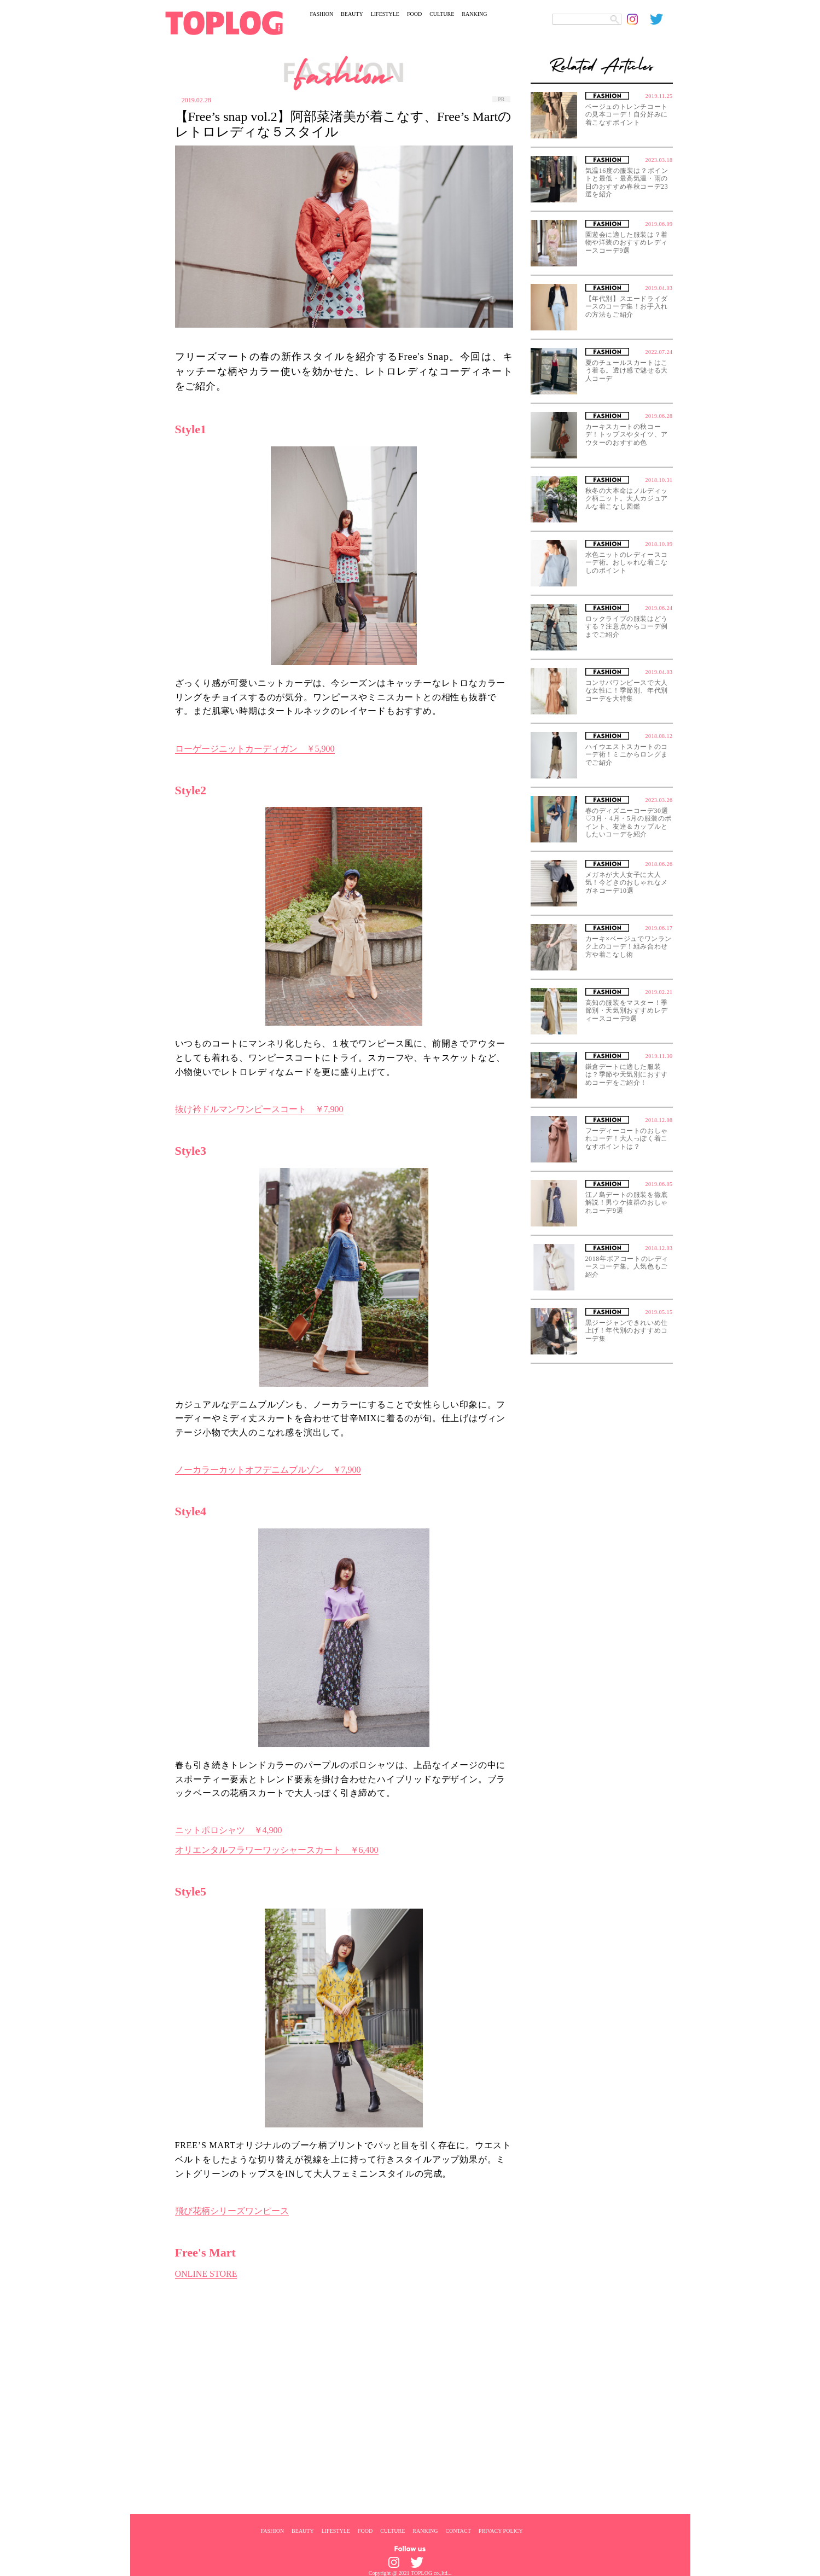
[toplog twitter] (661, 19)
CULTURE (441, 14)
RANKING (474, 14)
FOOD (414, 14)
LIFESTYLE (385, 14)
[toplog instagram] (638, 19)
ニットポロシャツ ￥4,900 (228, 1830)
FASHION (322, 14)
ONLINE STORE (206, 2273)
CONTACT (457, 2530)
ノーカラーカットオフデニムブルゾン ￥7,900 (268, 1469)
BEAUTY (352, 14)
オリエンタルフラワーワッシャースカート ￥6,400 (277, 1849)
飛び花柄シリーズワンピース (232, 2211)
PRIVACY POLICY (501, 2530)
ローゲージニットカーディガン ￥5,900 (255, 748)
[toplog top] (224, 23)
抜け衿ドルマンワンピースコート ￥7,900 (259, 1109)
